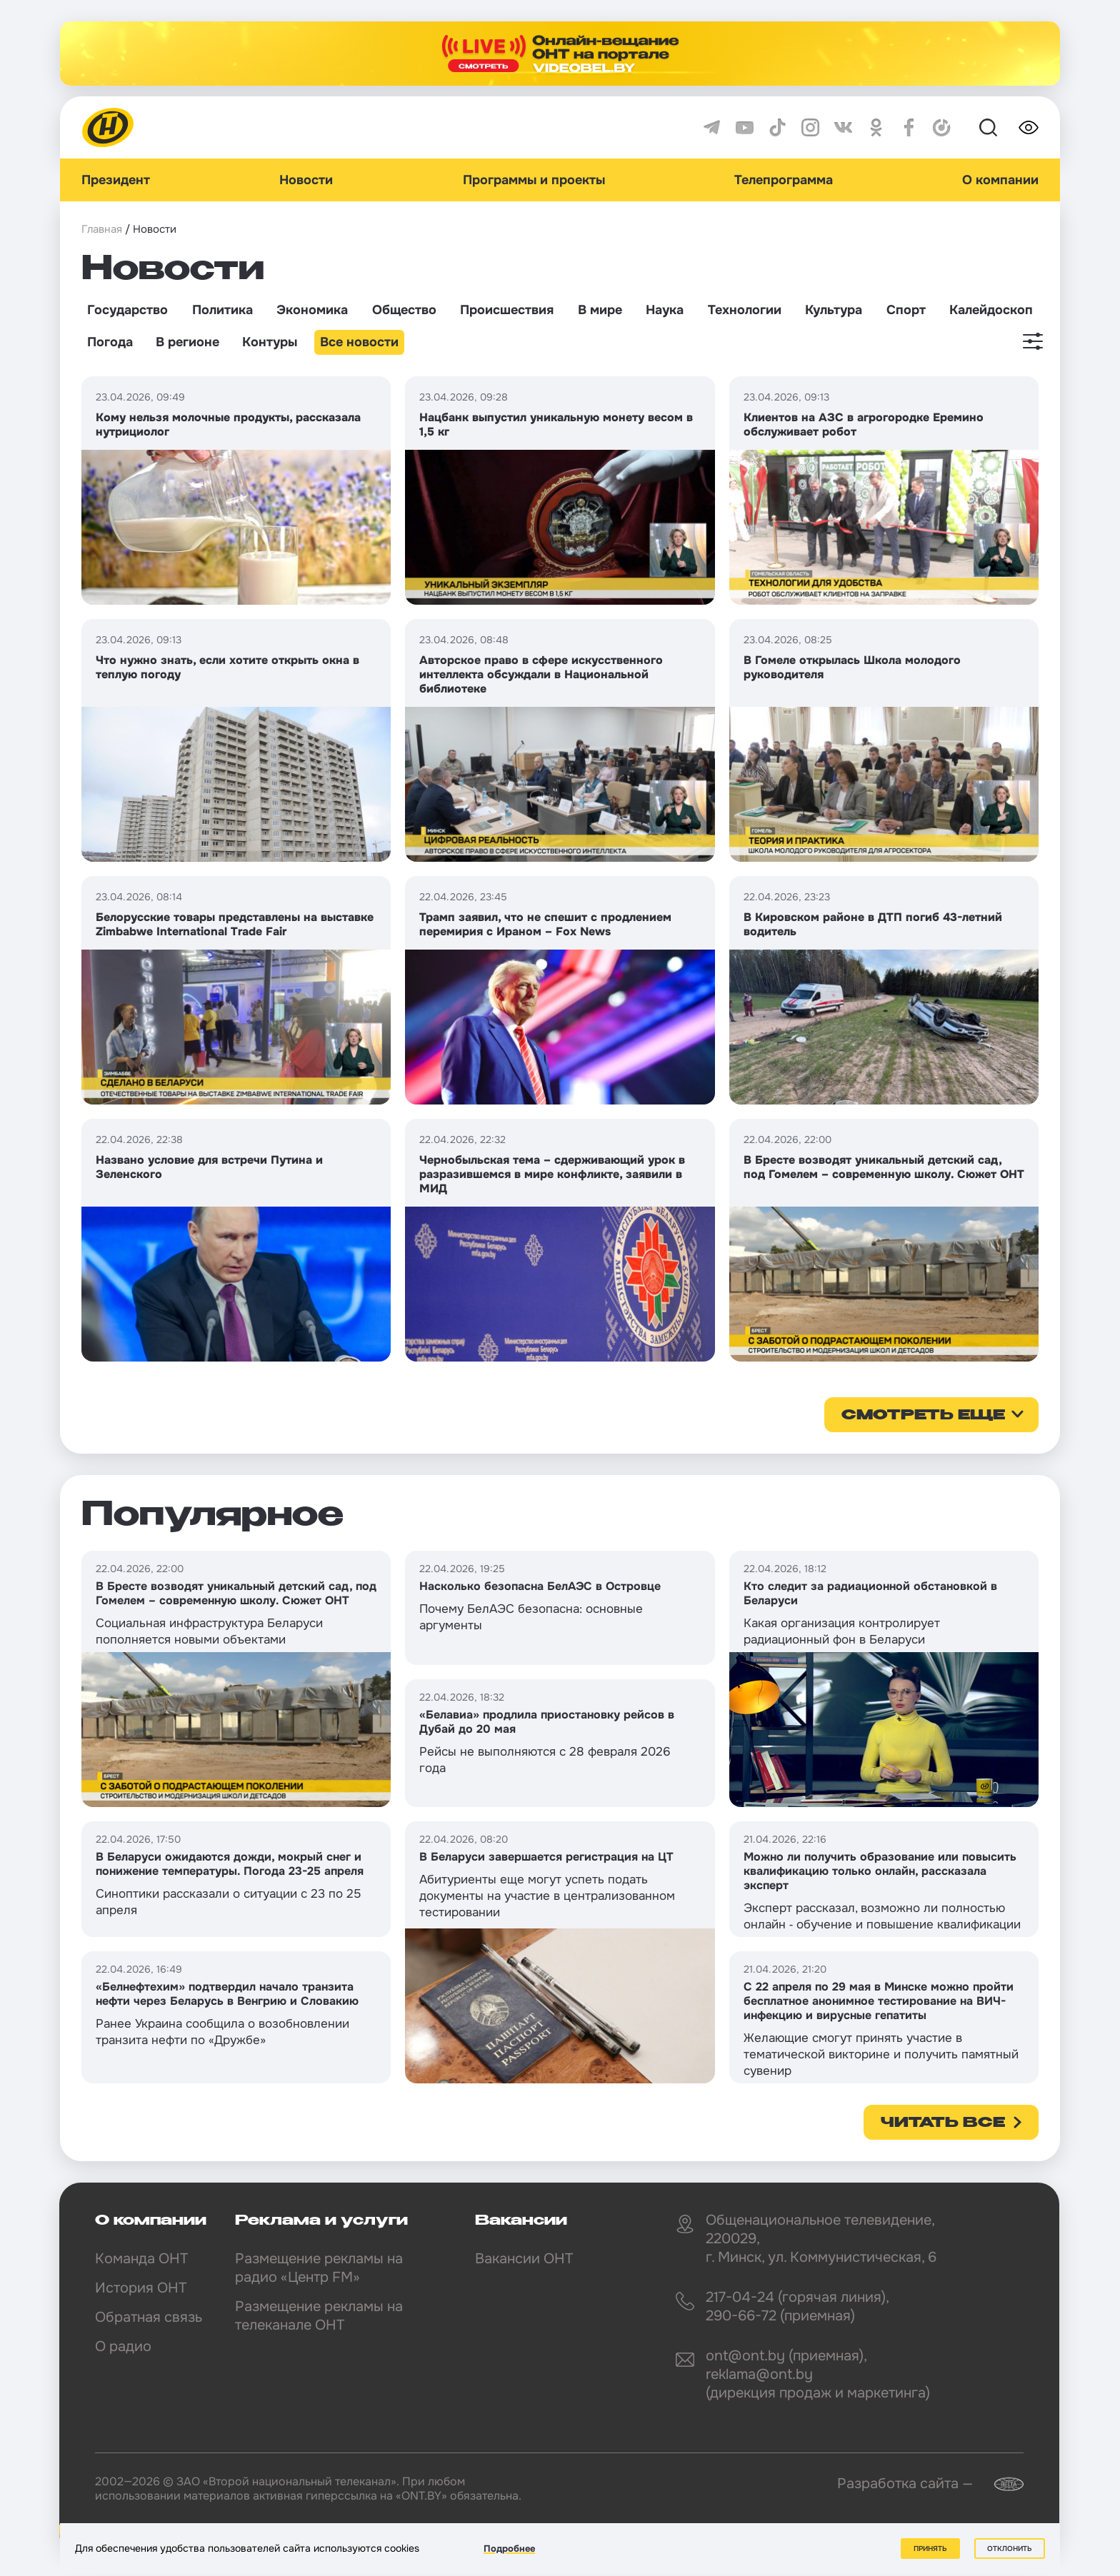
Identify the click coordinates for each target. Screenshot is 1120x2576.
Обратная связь (148, 2317)
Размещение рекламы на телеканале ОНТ (319, 2316)
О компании (1000, 180)
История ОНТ (140, 2288)
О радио (123, 2346)
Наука (665, 310)
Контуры (269, 342)
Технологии (744, 310)
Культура (833, 310)
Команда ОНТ (141, 2259)
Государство (127, 310)
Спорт (906, 310)
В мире (600, 310)
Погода (110, 342)
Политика (222, 310)
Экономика (312, 310)
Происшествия (507, 310)
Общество (404, 310)
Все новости (359, 342)
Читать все (943, 2123)
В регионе (187, 342)
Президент (115, 180)
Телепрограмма (783, 180)
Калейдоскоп (991, 310)
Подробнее (509, 2548)
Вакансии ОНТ (524, 2259)
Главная (101, 229)
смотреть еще (923, 1416)
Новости (306, 180)
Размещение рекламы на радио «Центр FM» (319, 2268)
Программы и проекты (534, 180)
